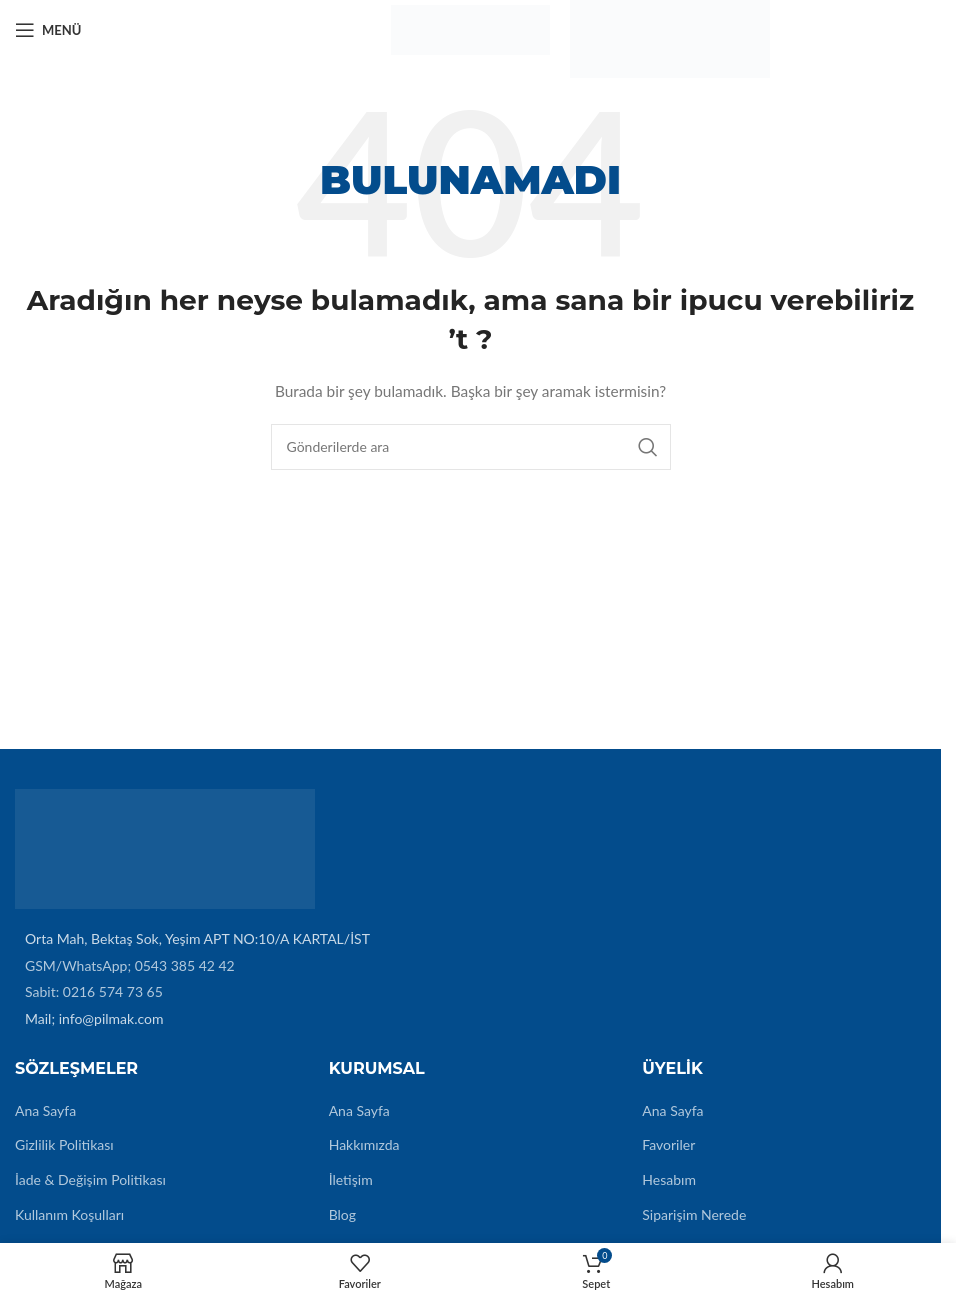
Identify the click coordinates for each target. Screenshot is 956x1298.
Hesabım (669, 1179)
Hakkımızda (364, 1144)
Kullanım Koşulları (69, 1214)
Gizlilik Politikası (64, 1144)
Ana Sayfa (45, 1110)
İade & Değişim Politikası (90, 1179)
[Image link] (165, 847)
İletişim (351, 1179)
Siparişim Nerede (694, 1214)
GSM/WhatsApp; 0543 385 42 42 (130, 965)
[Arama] (471, 447)
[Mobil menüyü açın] (48, 30)
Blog (342, 1214)
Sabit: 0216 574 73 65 (94, 991)
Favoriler (668, 1144)
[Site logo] (470, 28)
